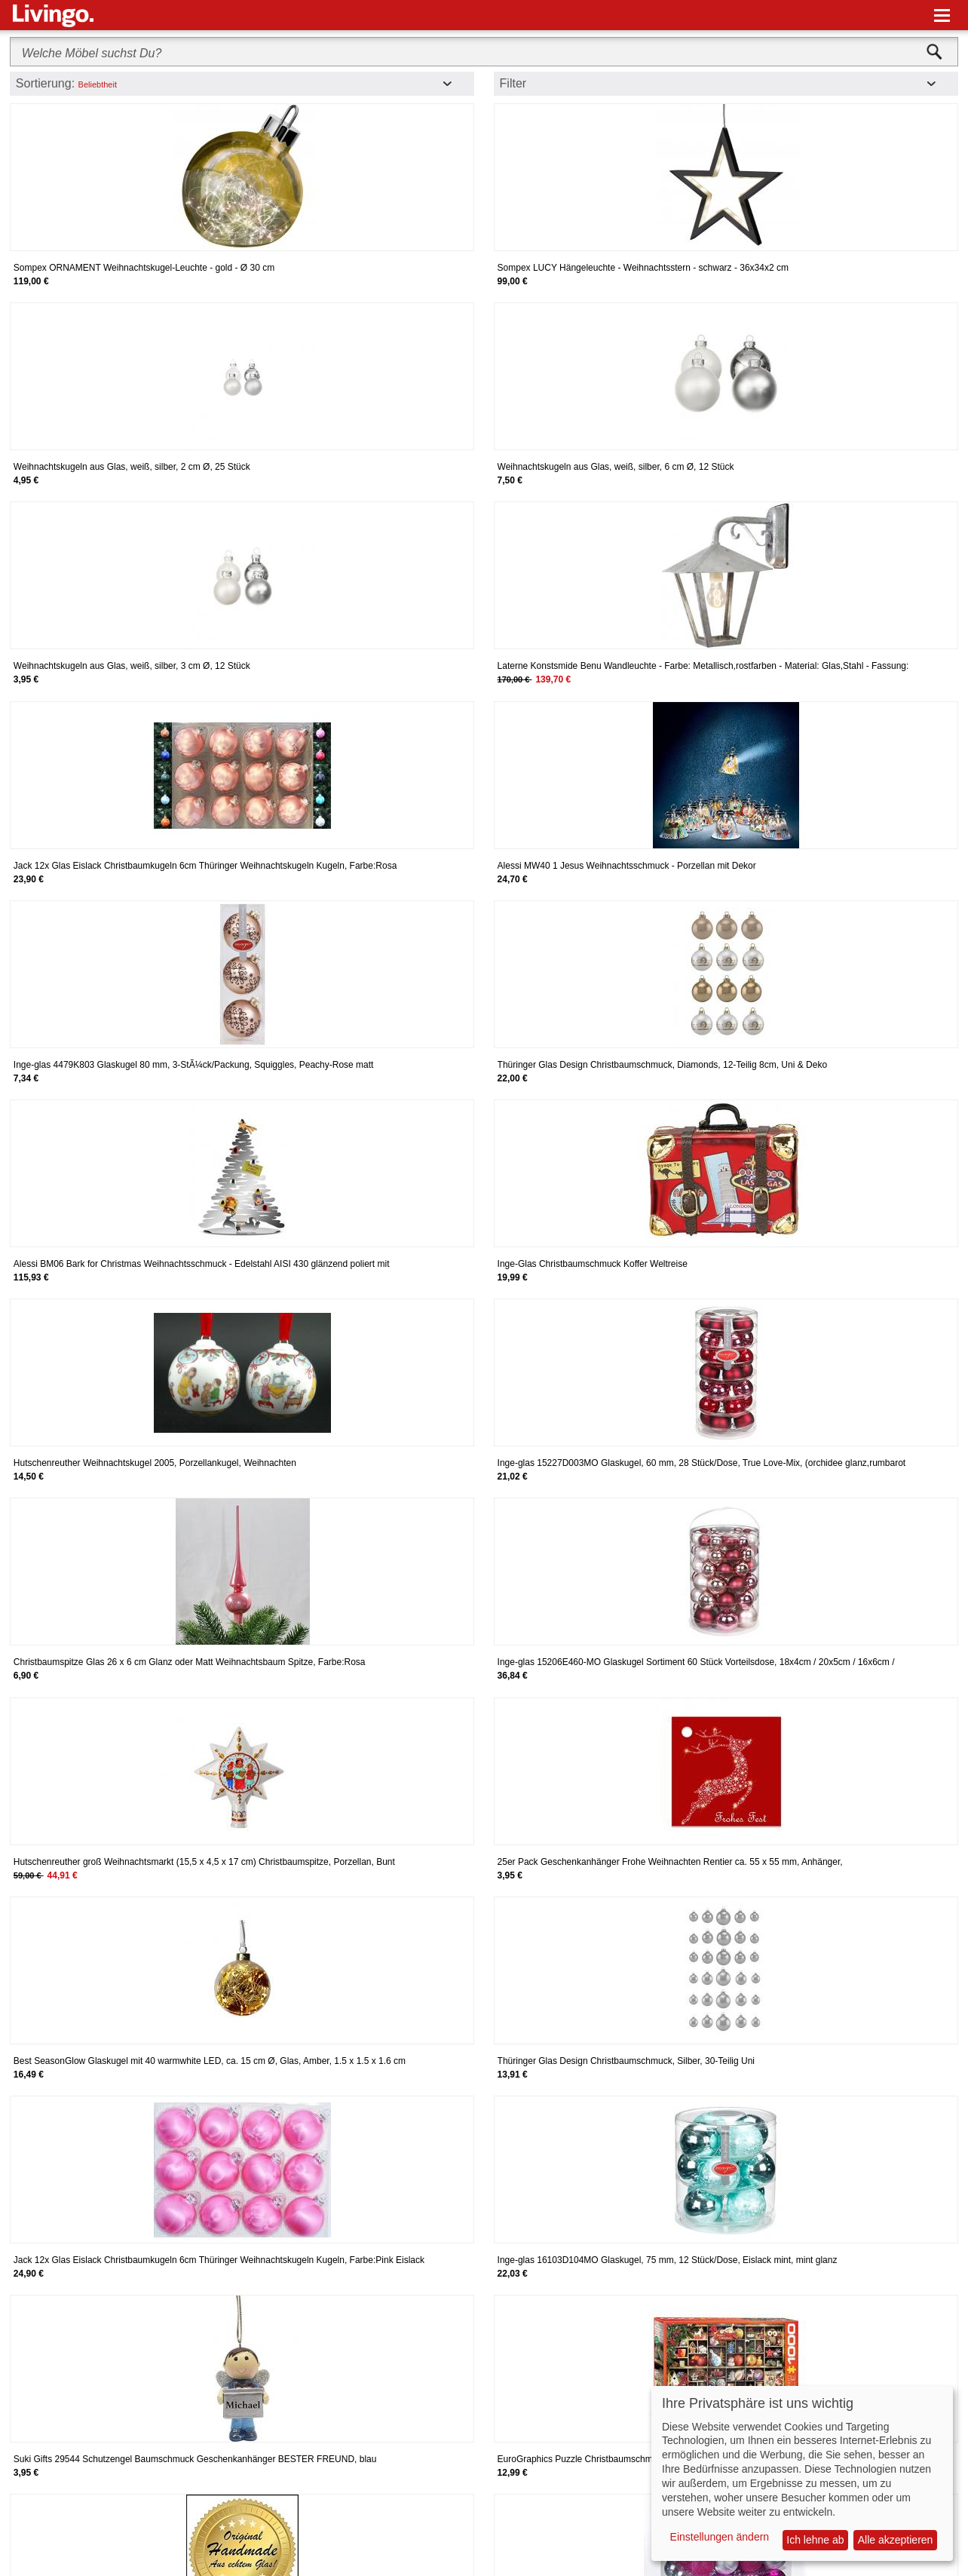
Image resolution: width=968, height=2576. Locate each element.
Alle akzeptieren (895, 2540)
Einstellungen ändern (720, 2537)
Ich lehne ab (815, 2540)
